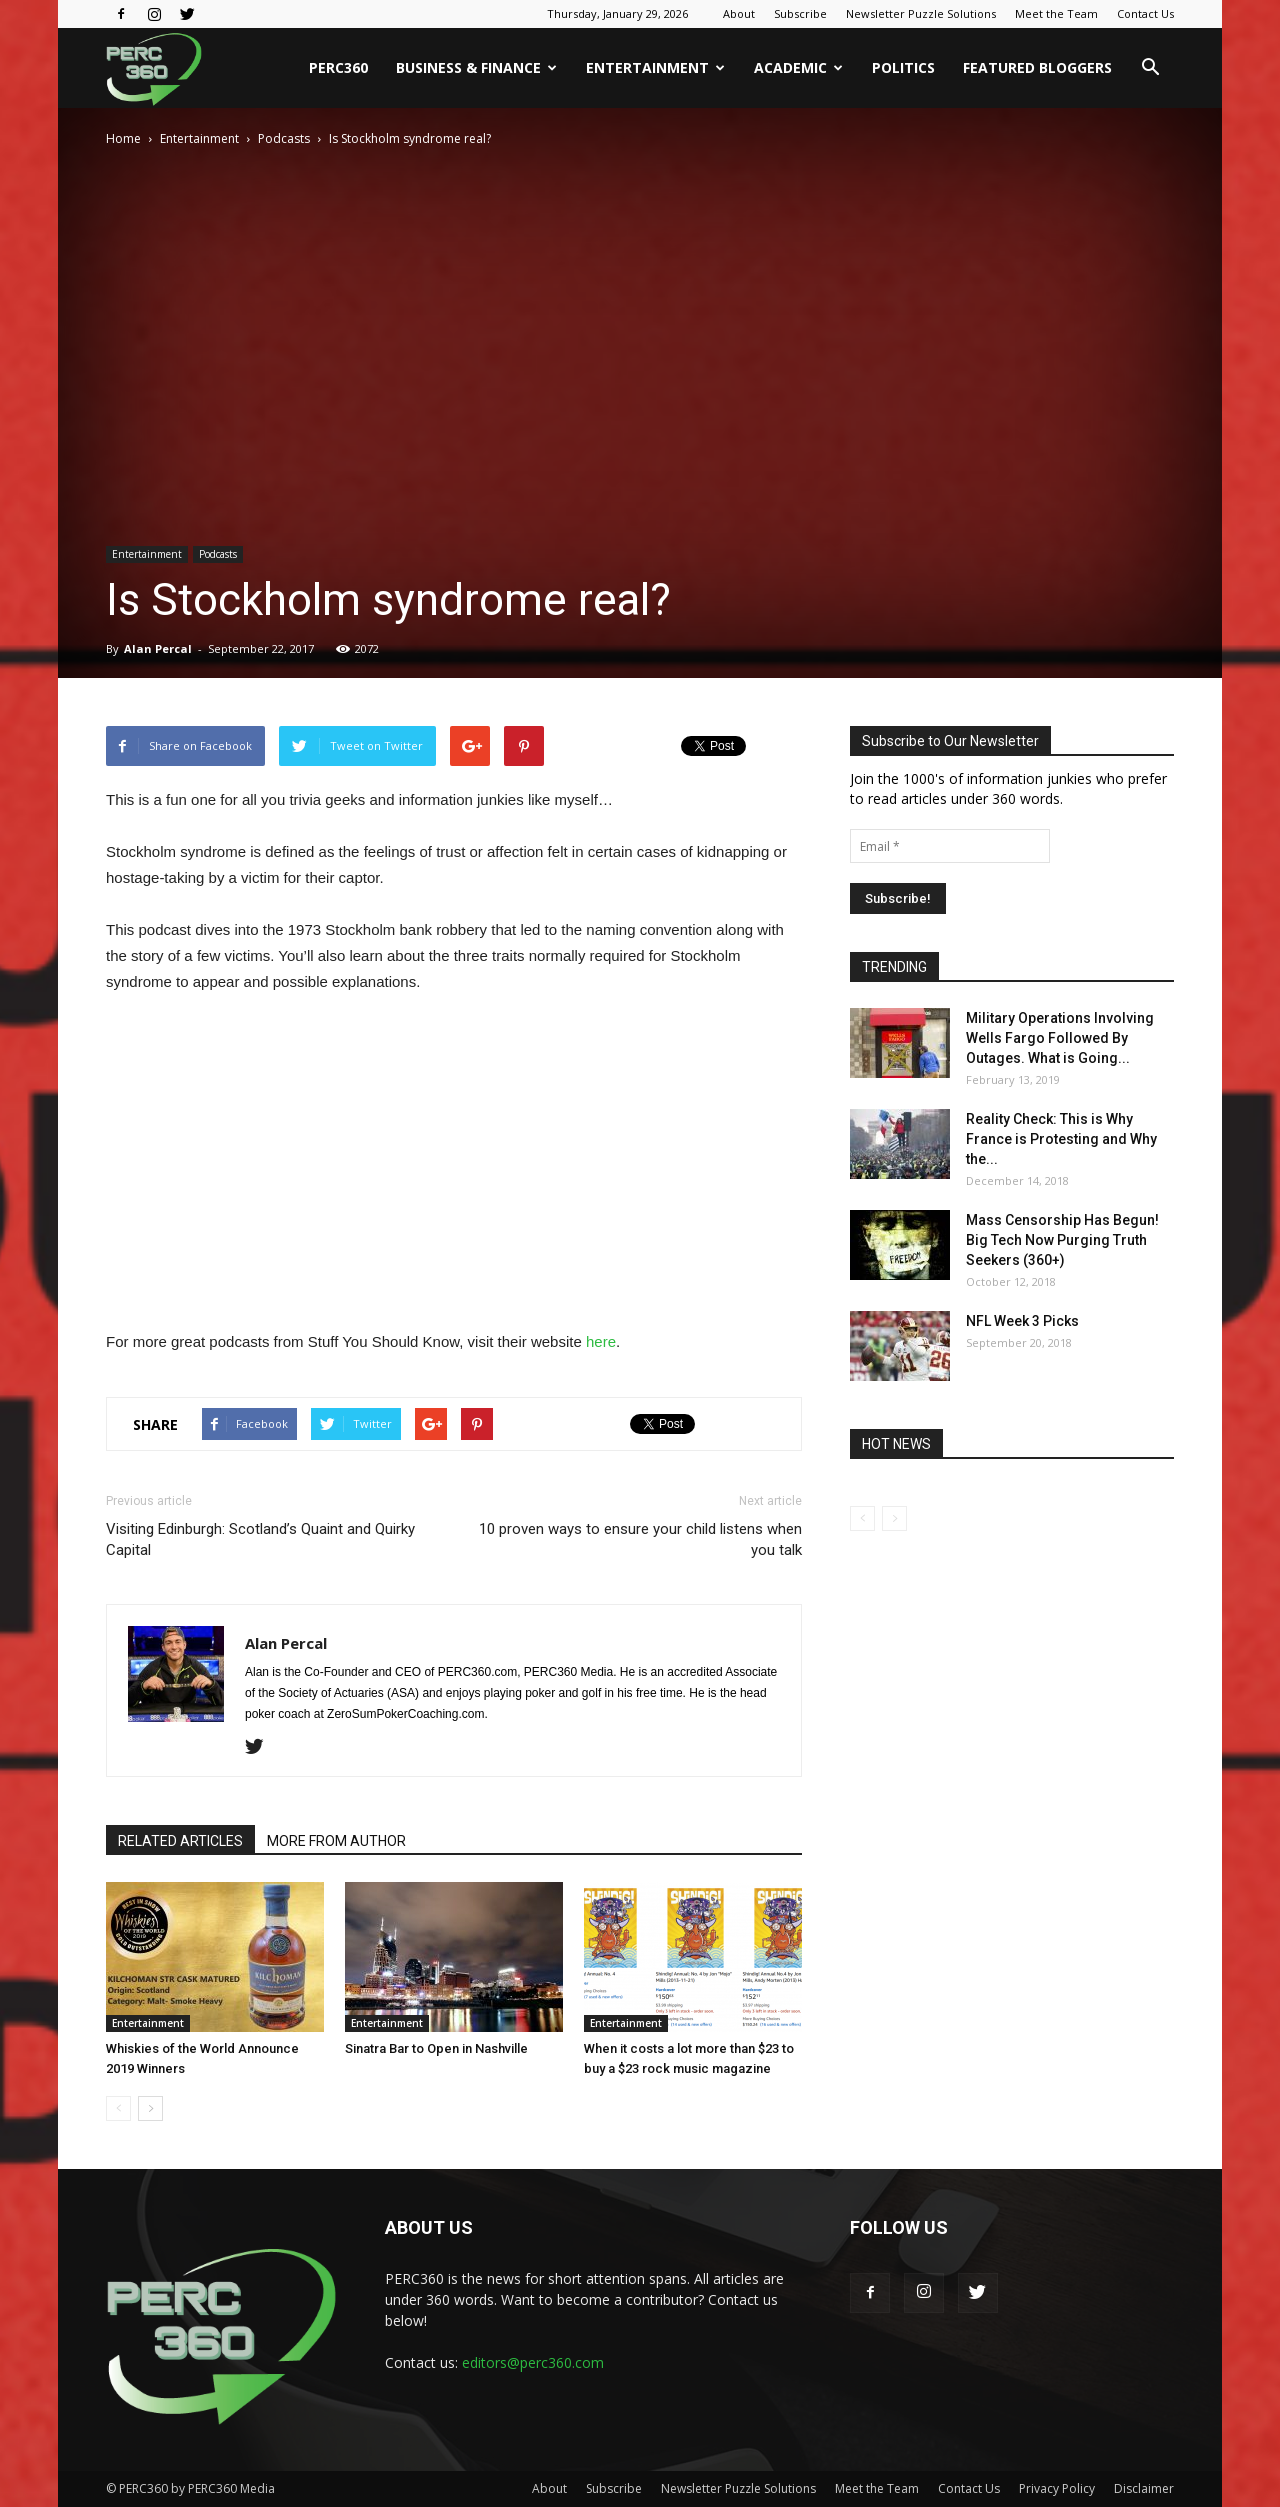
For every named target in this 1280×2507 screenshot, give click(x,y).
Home (123, 138)
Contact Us (1145, 13)
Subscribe (800, 13)
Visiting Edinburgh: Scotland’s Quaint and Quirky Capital (260, 1539)
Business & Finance (476, 67)
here (601, 1341)
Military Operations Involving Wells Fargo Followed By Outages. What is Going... (1060, 1038)
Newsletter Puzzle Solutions (921, 13)
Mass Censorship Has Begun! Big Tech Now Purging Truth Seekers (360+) (1062, 1240)
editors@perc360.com (533, 2362)
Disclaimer (1144, 2488)
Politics (903, 67)
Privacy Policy (1057, 2488)
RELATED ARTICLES (180, 1841)
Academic (798, 67)
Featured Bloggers (1037, 67)
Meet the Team (1056, 13)
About (739, 13)
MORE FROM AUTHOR (336, 1841)
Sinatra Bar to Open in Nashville (436, 2048)
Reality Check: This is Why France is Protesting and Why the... (1061, 1139)
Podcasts (284, 138)
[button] (1150, 68)
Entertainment (655, 67)
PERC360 (338, 67)
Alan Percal (158, 648)
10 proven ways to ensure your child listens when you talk (640, 1539)
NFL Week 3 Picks (1022, 1321)
